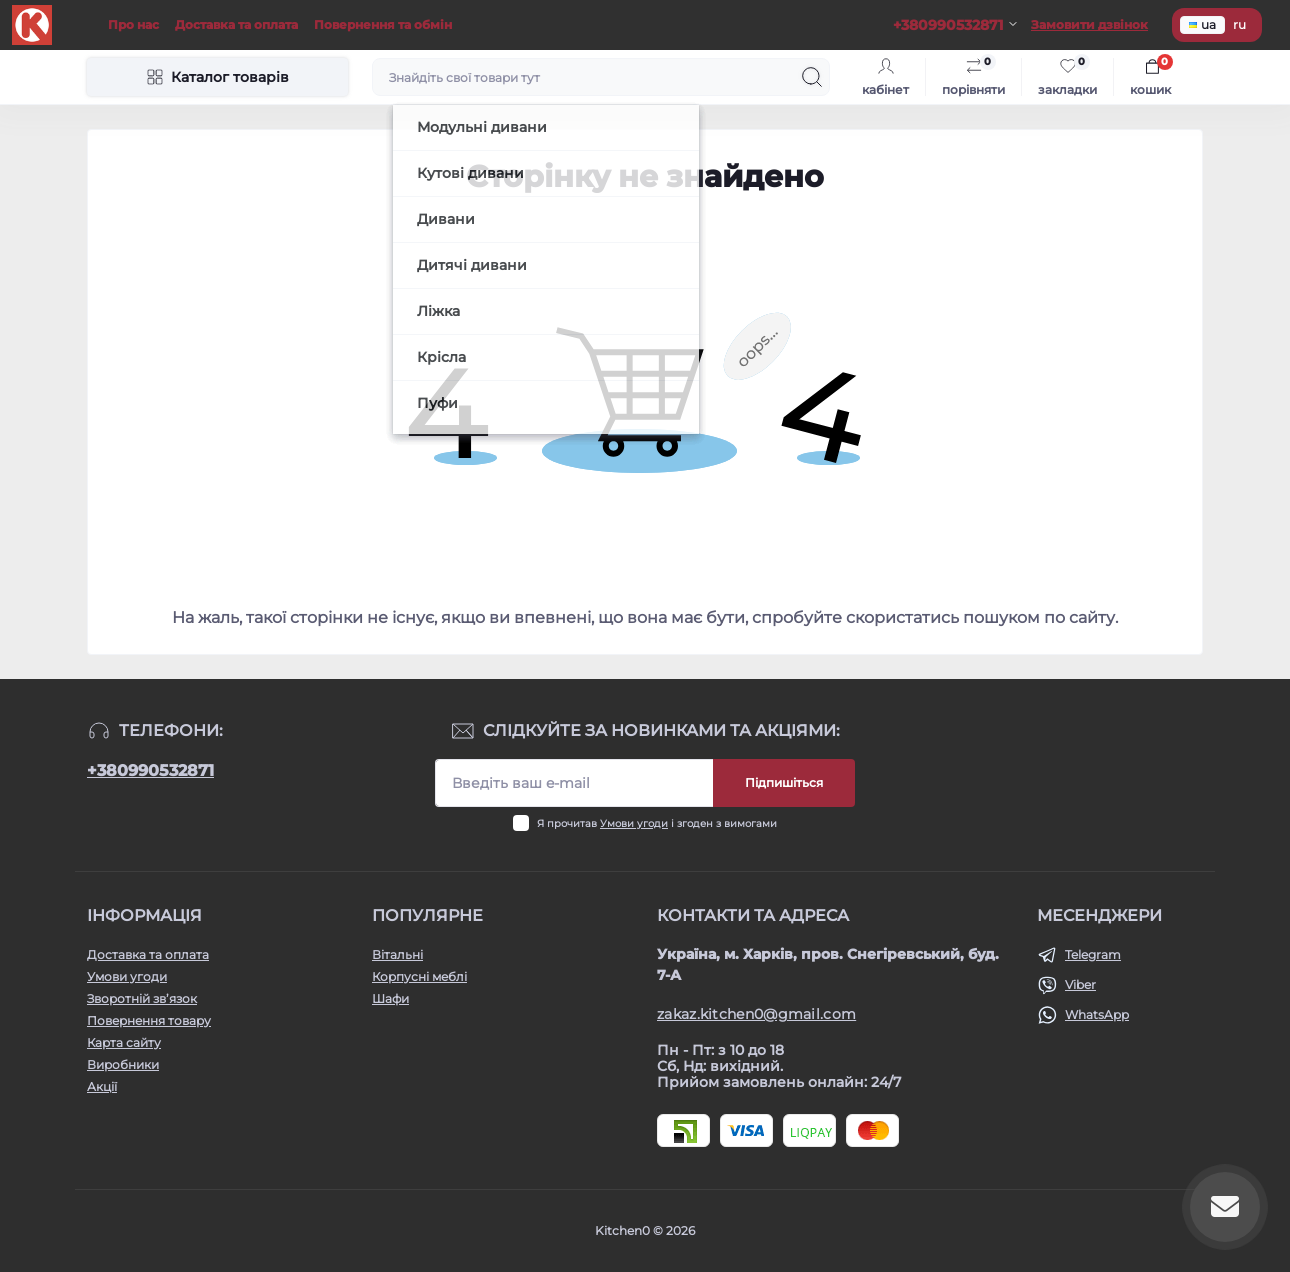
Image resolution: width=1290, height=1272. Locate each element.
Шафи (390, 998)
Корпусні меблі (419, 976)
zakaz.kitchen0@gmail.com (756, 1014)
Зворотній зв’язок (142, 998)
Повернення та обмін (383, 24)
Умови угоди (634, 823)
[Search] (812, 77)
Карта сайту (124, 1042)
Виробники (123, 1064)
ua (1202, 24)
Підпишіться (784, 782)
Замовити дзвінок (1089, 24)
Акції (102, 1086)
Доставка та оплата (236, 24)
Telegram (1093, 954)
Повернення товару (149, 1020)
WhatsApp (1097, 1014)
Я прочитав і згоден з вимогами (657, 823)
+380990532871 (150, 770)
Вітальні (397, 954)
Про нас (133, 24)
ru (1239, 24)
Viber (1080, 984)
